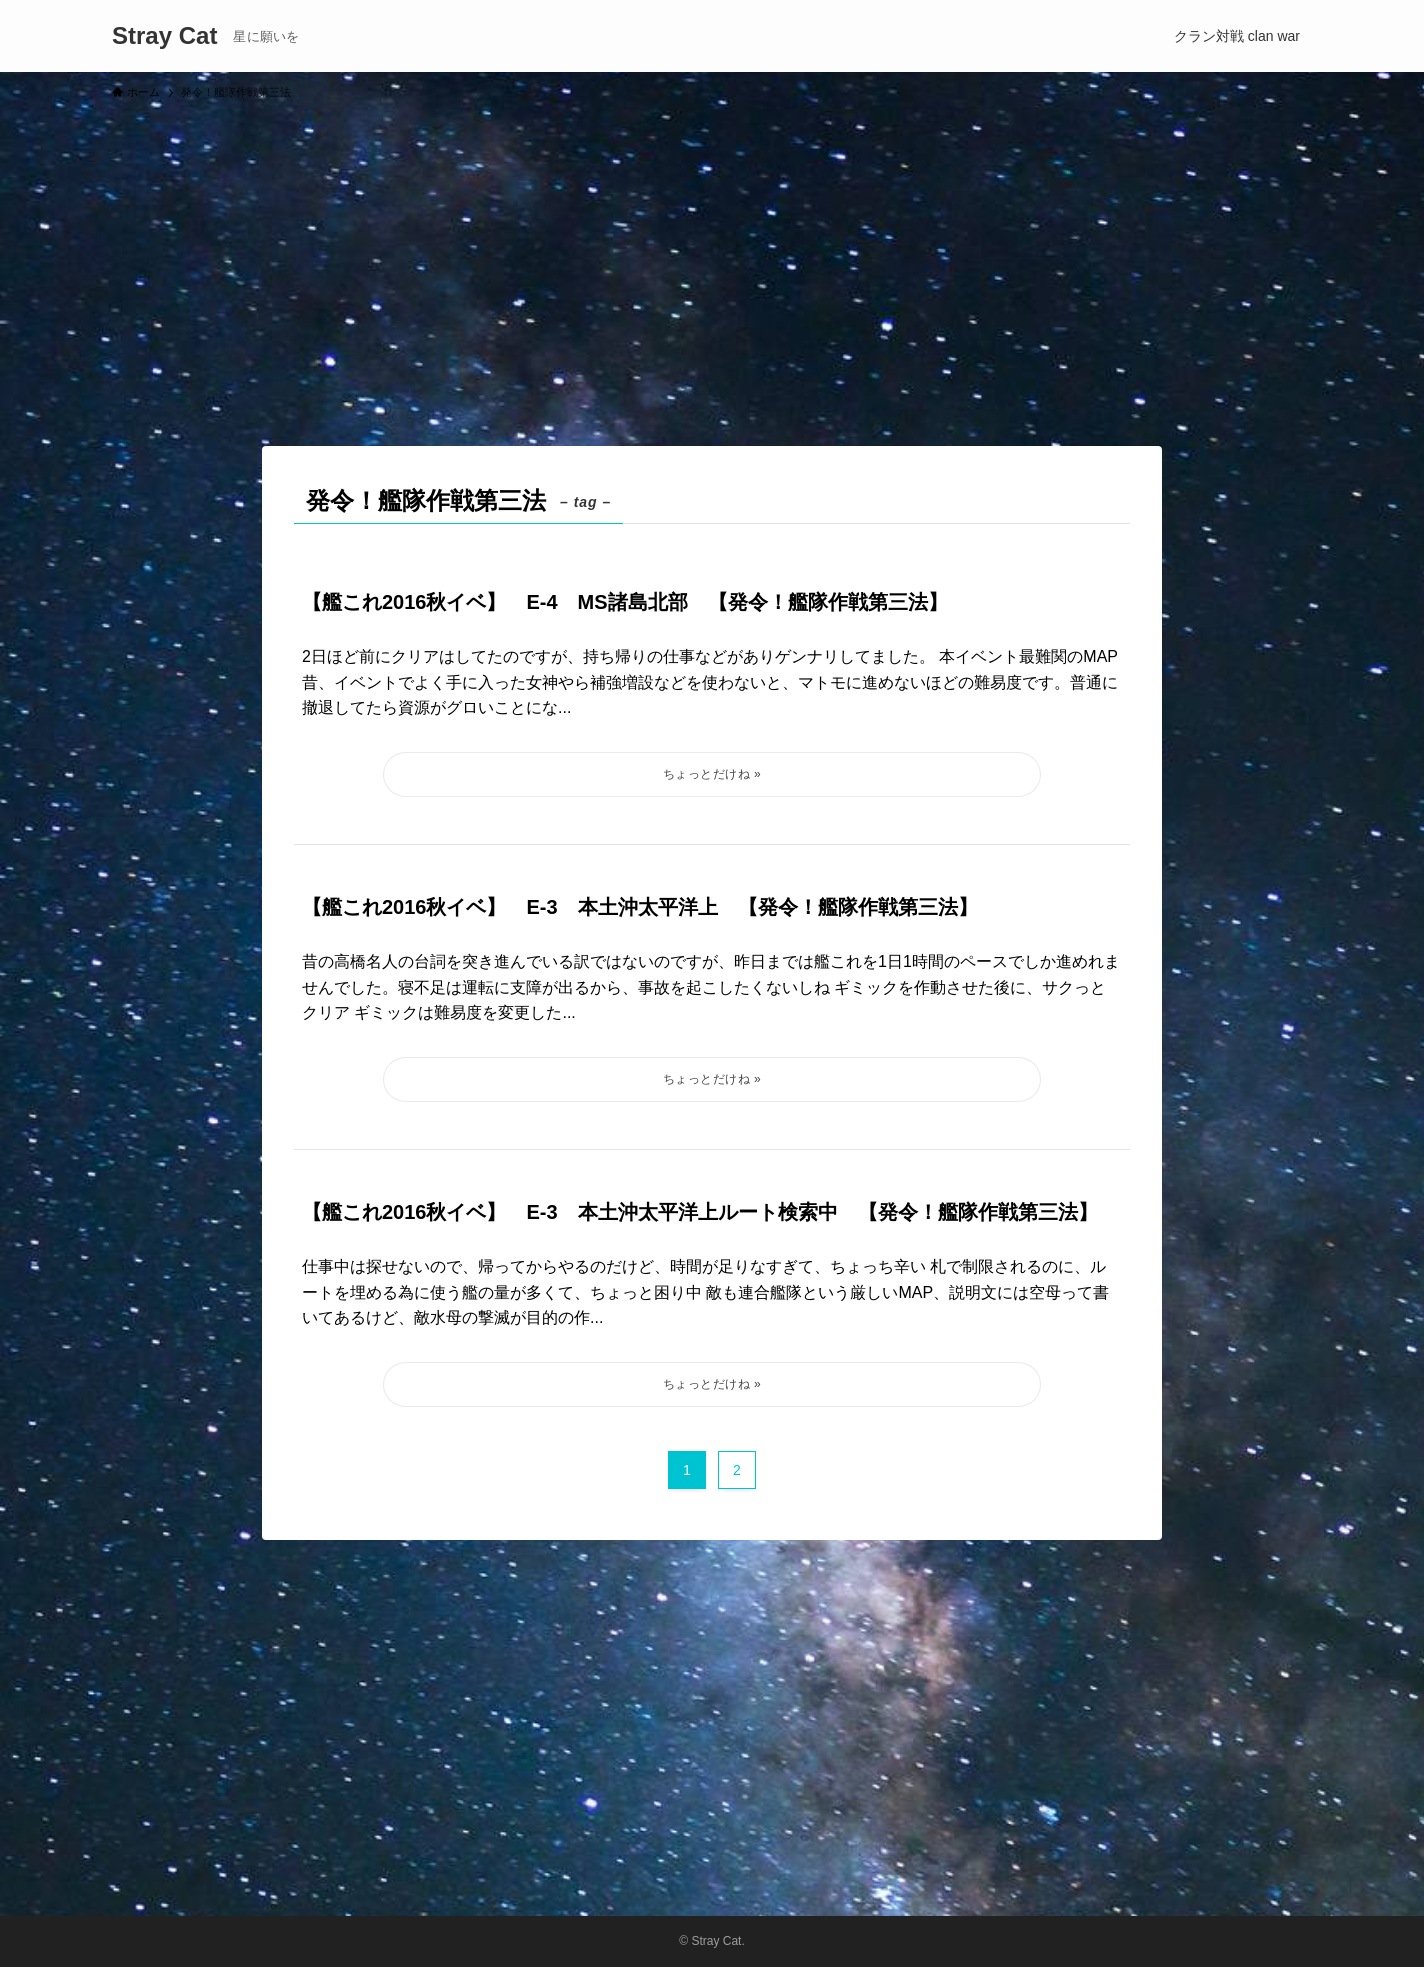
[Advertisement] (712, 264)
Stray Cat (164, 36)
